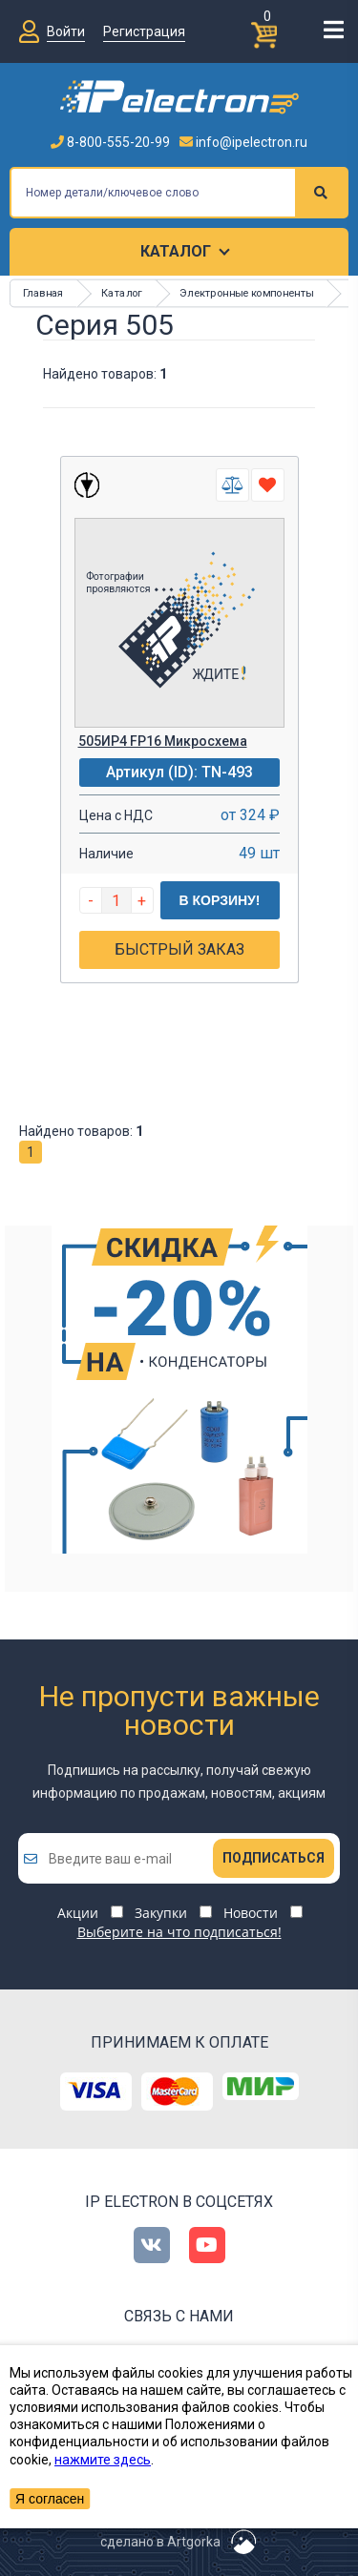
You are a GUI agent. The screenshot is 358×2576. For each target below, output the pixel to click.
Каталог (175, 251)
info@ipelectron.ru (243, 142)
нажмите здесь (102, 2459)
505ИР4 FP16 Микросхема (162, 741)
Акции (77, 1913)
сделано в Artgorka (160, 2541)
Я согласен (49, 2498)
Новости (250, 1913)
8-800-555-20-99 (110, 142)
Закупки (161, 1913)
